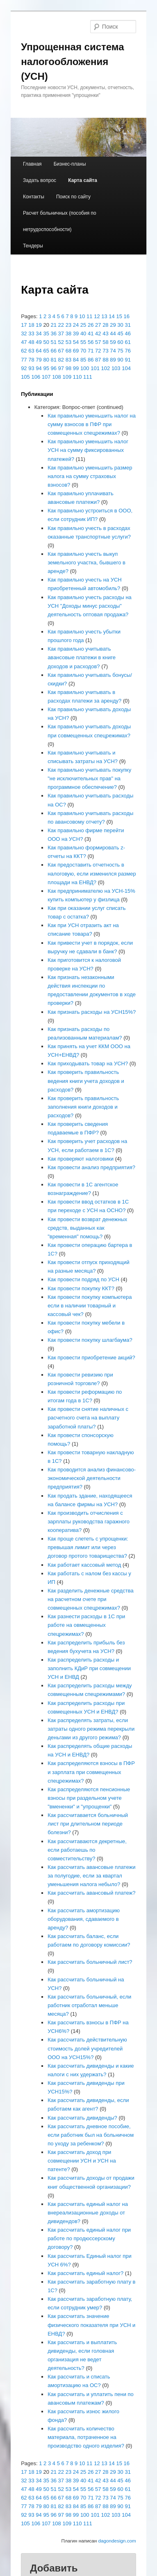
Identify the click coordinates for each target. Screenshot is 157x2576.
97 (61, 368)
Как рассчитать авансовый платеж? (91, 1893)
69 (76, 351)
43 (105, 333)
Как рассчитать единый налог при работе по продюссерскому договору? (89, 2238)
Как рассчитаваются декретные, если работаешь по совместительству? (87, 1850)
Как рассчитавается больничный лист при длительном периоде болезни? (88, 1823)
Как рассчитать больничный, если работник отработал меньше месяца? (89, 2005)
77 (24, 360)
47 (24, 342)
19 (38, 325)
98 (68, 368)
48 (31, 342)
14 (111, 316)
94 (38, 368)
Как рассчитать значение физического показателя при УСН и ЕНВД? (91, 2324)
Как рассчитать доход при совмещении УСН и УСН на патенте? (82, 2160)
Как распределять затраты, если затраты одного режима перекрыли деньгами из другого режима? (91, 1729)
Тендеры (33, 246)
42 (98, 333)
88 (105, 360)
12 (97, 316)
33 (31, 333)
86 (90, 360)
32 (24, 333)
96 (54, 368)
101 (95, 368)
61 (127, 342)
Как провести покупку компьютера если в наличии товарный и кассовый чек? (90, 1305)
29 (113, 325)
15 (119, 316)
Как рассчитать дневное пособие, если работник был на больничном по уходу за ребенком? (91, 2135)
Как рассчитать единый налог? (85, 2273)
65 (46, 351)
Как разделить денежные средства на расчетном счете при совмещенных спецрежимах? (91, 1599)
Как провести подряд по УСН (83, 1279)
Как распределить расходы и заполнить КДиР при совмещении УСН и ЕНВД (89, 1668)
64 (38, 351)
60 (120, 342)
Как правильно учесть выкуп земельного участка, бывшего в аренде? (86, 562)
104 (126, 368)
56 (90, 342)
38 (68, 333)
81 (54, 360)
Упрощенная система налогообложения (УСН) (72, 61)
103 (116, 368)
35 (46, 333)
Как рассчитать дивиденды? (82, 2118)
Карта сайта (82, 180)
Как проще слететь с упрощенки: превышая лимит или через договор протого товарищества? (88, 1547)
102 (105, 368)
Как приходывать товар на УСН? (88, 1063)
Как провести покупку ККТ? (81, 1288)
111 (87, 377)
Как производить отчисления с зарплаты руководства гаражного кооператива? (89, 1521)
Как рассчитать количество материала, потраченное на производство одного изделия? (86, 2437)
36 (54, 333)
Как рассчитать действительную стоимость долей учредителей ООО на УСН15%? (87, 2048)
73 (105, 351)
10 (82, 316)
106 (35, 377)
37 (61, 333)
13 (104, 316)
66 (54, 351)
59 (113, 342)
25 (83, 325)
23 (68, 325)
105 (25, 377)
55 (83, 342)
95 (46, 368)
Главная (32, 164)
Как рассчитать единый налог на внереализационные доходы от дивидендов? (88, 2212)
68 (68, 351)
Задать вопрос (39, 180)
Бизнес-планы (70, 164)
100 (84, 368)
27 (98, 325)
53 (68, 342)
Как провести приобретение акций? (91, 1357)
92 (24, 368)
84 (76, 360)
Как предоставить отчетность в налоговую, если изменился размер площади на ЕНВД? (92, 873)
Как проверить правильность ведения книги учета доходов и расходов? (86, 1080)
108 (56, 377)
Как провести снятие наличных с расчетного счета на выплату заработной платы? (88, 1417)
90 (120, 360)
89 (113, 360)
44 (113, 333)
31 (127, 325)
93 (31, 368)
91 (127, 360)
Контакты (33, 197)
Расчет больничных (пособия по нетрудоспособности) (59, 221)
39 (76, 333)
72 (98, 351)
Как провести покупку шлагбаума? (90, 1340)
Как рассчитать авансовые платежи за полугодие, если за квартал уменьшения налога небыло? (91, 1875)
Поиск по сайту (73, 197)
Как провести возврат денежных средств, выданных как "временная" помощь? (87, 1228)
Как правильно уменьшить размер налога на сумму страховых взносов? (90, 476)
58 (105, 342)
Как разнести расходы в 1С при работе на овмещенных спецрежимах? (86, 1625)
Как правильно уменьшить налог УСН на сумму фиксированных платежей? (88, 450)
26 (90, 325)
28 (105, 325)
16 (127, 316)
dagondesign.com (117, 2540)
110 (77, 377)
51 (54, 342)
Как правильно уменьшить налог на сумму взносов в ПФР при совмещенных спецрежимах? (92, 424)
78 (31, 360)
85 (83, 360)
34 (38, 333)
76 (127, 351)
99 (76, 368)
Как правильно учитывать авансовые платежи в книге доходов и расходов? (82, 657)
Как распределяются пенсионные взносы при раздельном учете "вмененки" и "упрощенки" (89, 1798)
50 (46, 342)
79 (38, 360)
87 (98, 360)
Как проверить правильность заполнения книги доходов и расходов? (83, 1106)
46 (127, 333)
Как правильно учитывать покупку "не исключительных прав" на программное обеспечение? (89, 778)
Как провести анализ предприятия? (91, 1167)
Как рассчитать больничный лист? (90, 1962)
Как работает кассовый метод (84, 1565)
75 (120, 351)
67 (61, 351)
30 (120, 325)
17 (24, 325)
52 (61, 342)
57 (98, 342)
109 (66, 377)
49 (38, 342)
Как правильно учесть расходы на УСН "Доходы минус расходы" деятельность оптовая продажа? (90, 606)
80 (46, 360)
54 (76, 342)
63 (31, 351)
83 (68, 360)
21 (53, 325)
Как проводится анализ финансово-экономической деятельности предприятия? (92, 1478)
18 (31, 325)
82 (61, 360)
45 (120, 333)
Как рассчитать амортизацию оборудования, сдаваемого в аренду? (84, 1919)
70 (83, 351)
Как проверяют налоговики (81, 1159)
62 (24, 351)
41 (90, 333)
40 (83, 333)
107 (46, 377)
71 (90, 351)
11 (89, 316)
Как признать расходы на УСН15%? (92, 1012)
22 (61, 325)
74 (113, 351)
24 (76, 325)
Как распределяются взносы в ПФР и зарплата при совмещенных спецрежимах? (91, 1771)
